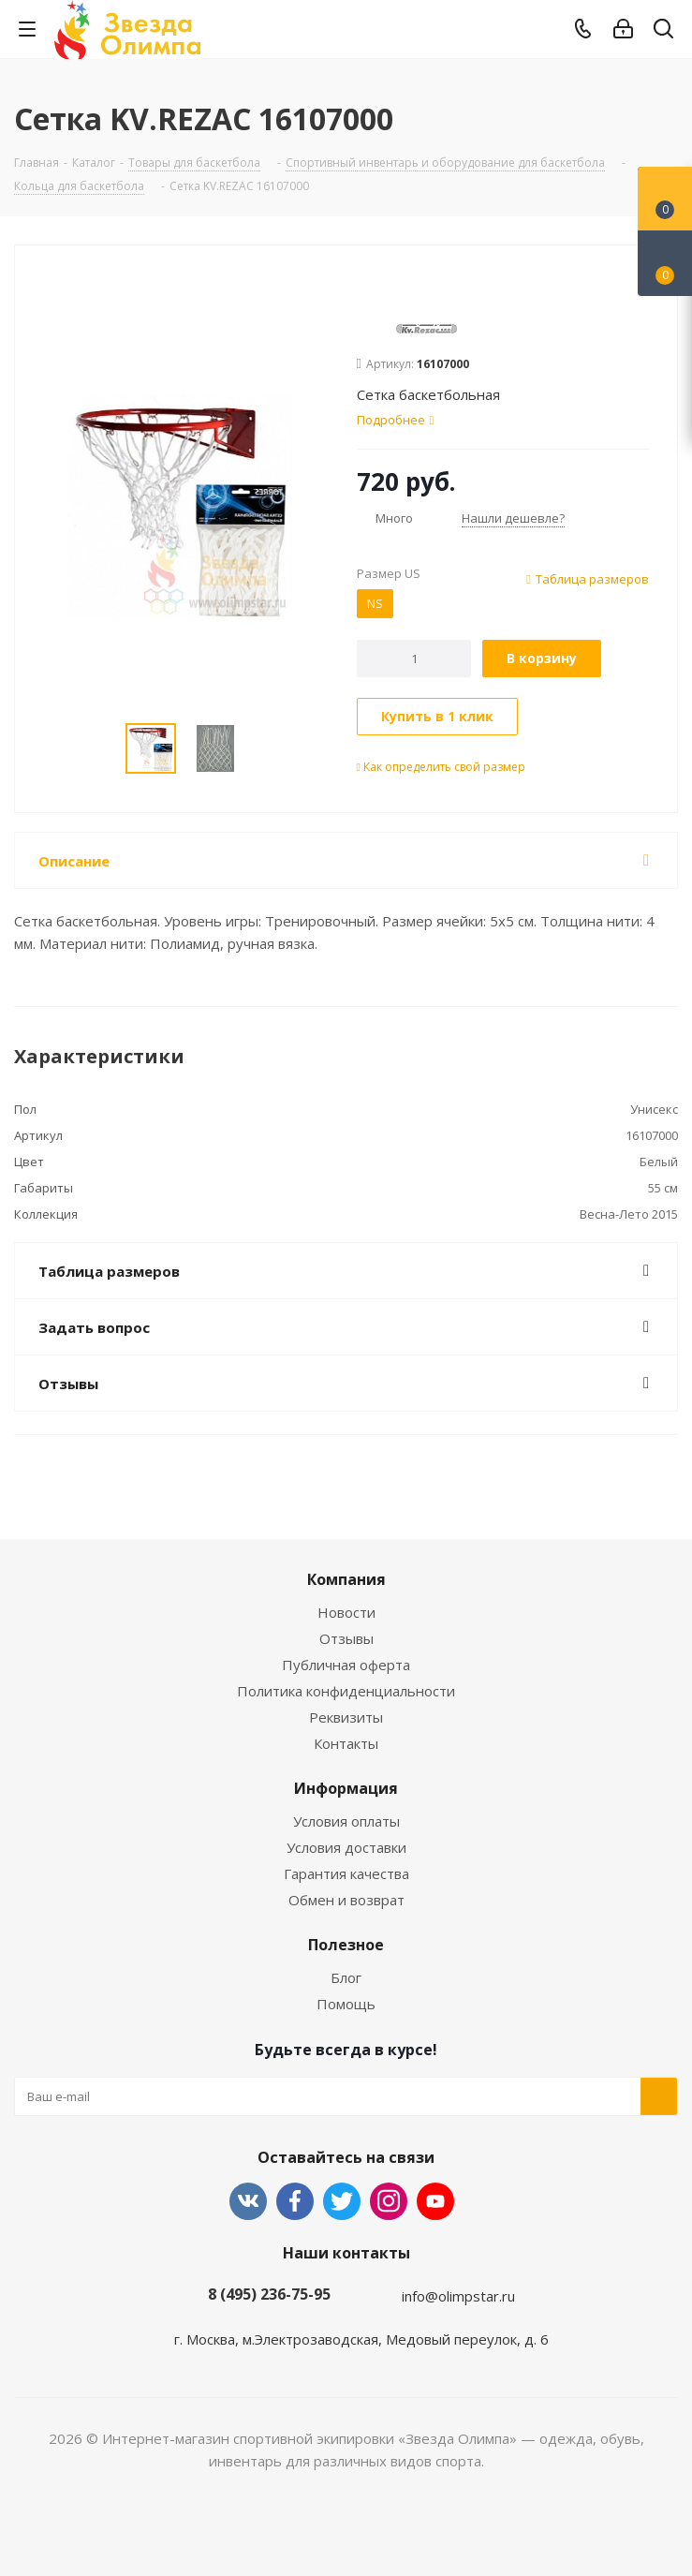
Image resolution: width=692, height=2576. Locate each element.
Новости (346, 1612)
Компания (346, 1579)
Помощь (346, 2003)
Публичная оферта (346, 1664)
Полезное (346, 1944)
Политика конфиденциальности (346, 1690)
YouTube (435, 2201)
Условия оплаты (346, 1821)
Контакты (346, 1743)
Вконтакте (248, 2201)
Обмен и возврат (346, 1899)
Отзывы (346, 1638)
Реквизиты (346, 1717)
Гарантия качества (346, 1873)
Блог (346, 1977)
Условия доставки (346, 1847)
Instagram (388, 2201)
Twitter (342, 2201)
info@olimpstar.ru (458, 2296)
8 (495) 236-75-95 (269, 2294)
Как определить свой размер (441, 767)
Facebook (295, 2201)
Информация (346, 1788)
